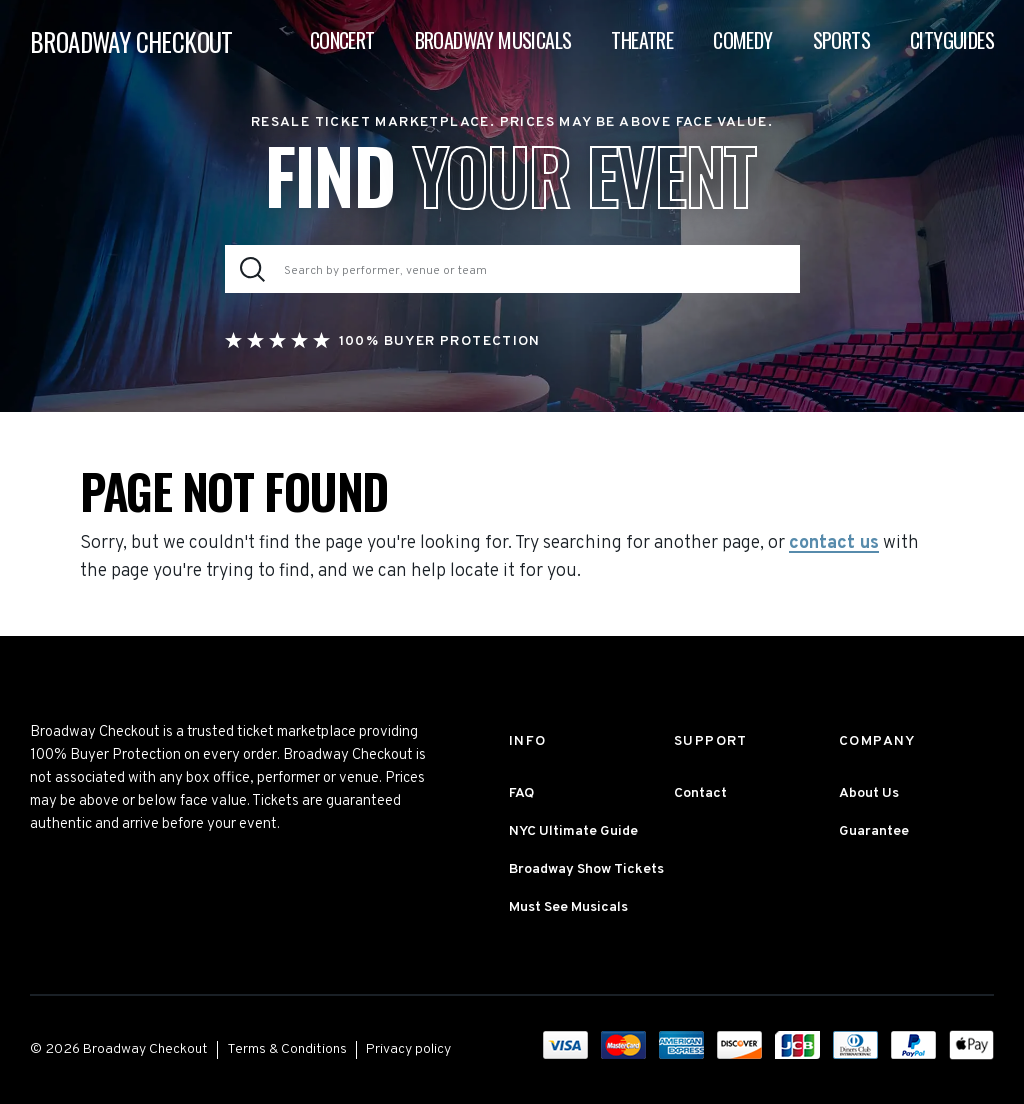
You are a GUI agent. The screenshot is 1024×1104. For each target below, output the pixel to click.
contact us (834, 544)
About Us (869, 793)
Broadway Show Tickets (586, 869)
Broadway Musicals (493, 40)
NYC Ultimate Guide (573, 831)
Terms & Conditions (287, 1049)
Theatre (642, 40)
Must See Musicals (568, 907)
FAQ (521, 793)
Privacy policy (408, 1049)
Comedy (742, 40)
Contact (700, 793)
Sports (841, 40)
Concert (342, 40)
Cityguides (952, 40)
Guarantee (874, 831)
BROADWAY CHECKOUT (131, 41)
